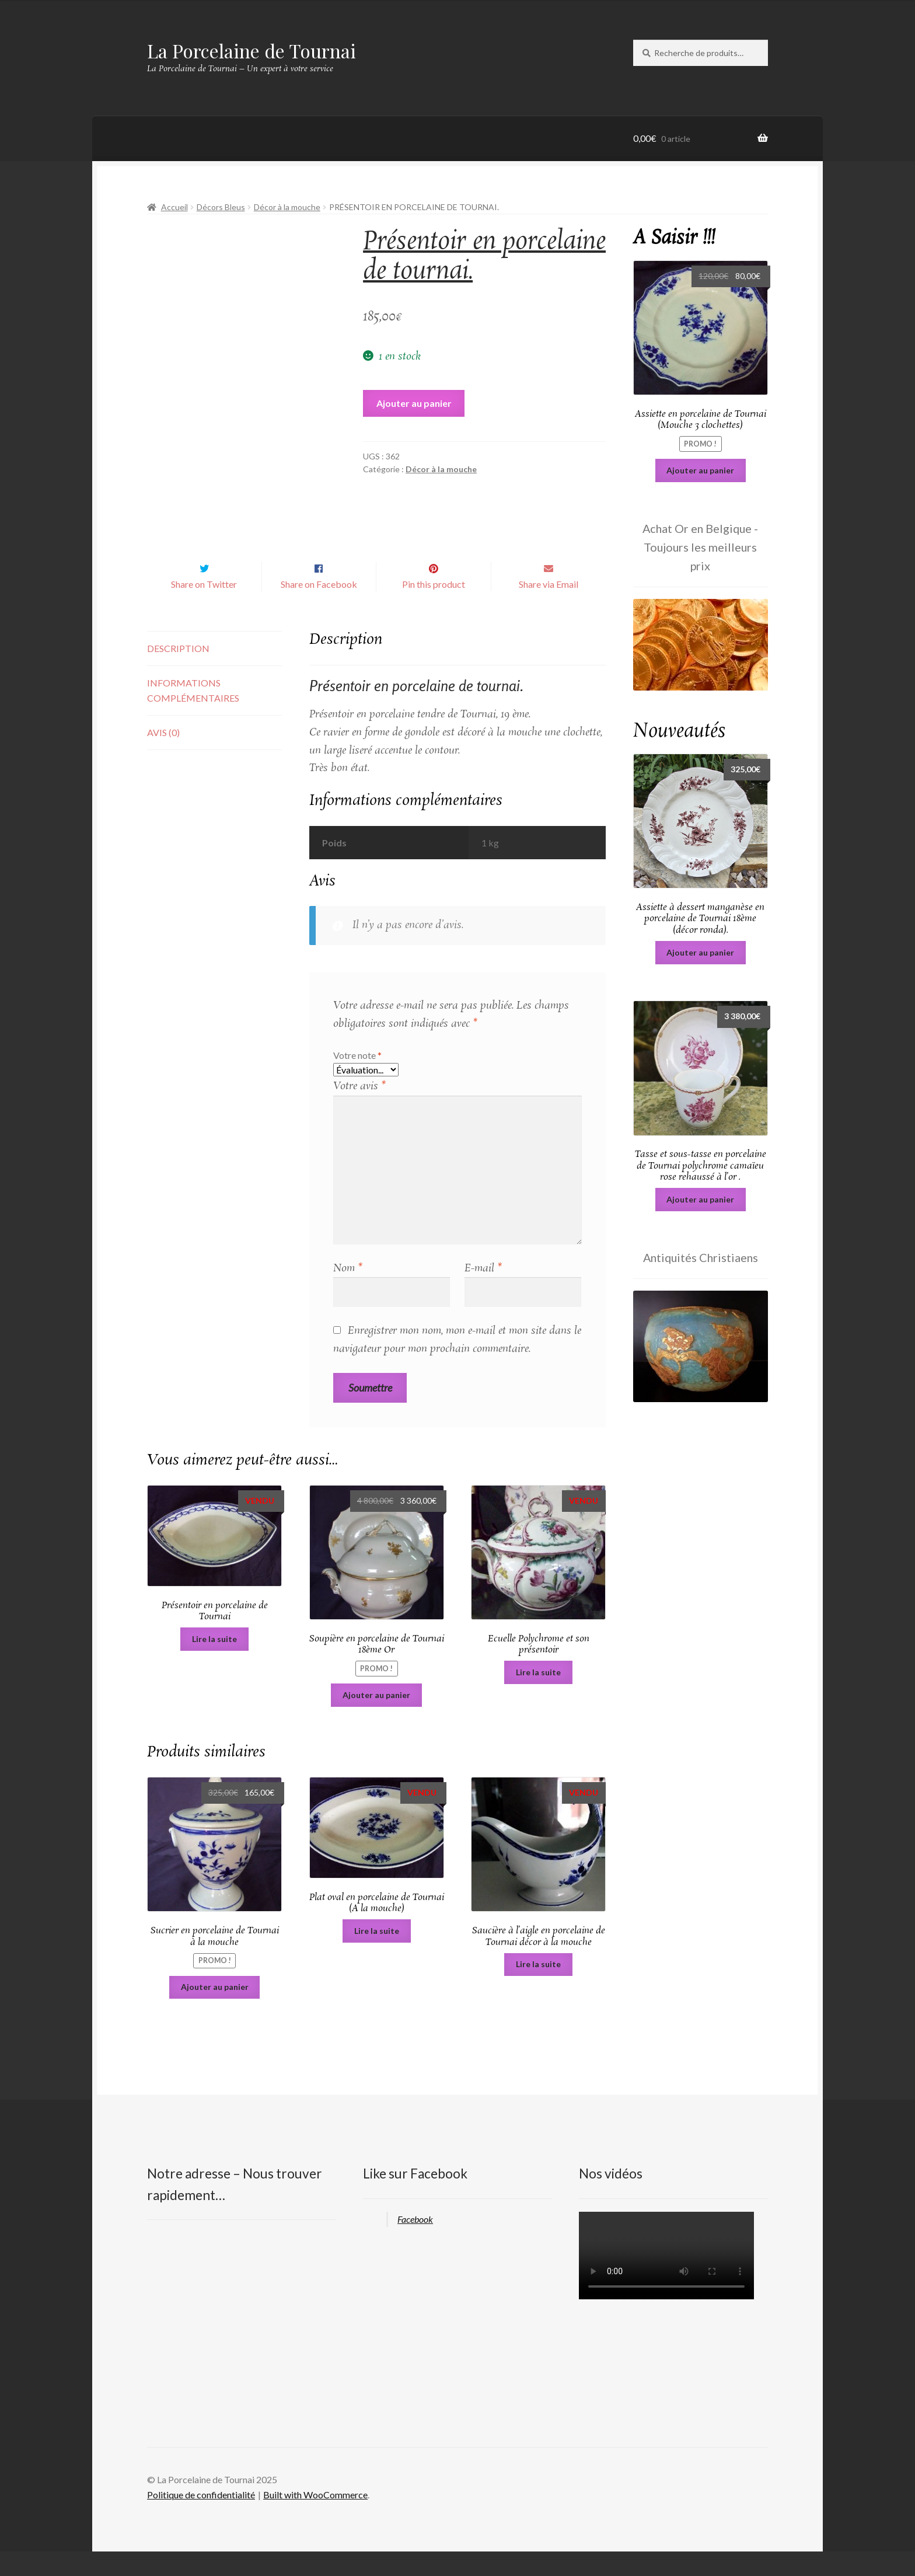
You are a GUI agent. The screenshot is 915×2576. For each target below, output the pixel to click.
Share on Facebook (319, 608)
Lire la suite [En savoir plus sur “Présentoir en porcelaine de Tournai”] (214, 1663)
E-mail (483, 1293)
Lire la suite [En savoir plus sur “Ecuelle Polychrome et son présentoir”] (538, 1697)
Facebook (415, 2243)
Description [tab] (178, 672)
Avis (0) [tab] (163, 756)
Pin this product (433, 608)
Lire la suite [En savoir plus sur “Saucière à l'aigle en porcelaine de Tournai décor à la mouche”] (538, 1988)
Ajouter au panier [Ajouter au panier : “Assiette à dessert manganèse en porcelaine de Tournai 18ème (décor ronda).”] (700, 952)
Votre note (357, 1079)
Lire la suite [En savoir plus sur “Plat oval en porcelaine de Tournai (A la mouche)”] (376, 1955)
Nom (347, 1293)
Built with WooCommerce (315, 2519)
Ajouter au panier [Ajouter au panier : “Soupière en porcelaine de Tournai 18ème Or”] (376, 1719)
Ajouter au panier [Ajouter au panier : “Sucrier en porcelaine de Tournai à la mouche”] (215, 2011)
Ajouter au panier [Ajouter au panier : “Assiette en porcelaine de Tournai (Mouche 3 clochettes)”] (700, 470)
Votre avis (359, 1111)
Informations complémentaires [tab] (193, 715)
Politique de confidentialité (201, 2519)
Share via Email (548, 608)
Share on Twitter (204, 608)
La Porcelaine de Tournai (251, 50)
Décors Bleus (221, 207)
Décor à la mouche (287, 207)
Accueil (174, 207)
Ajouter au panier (414, 403)
